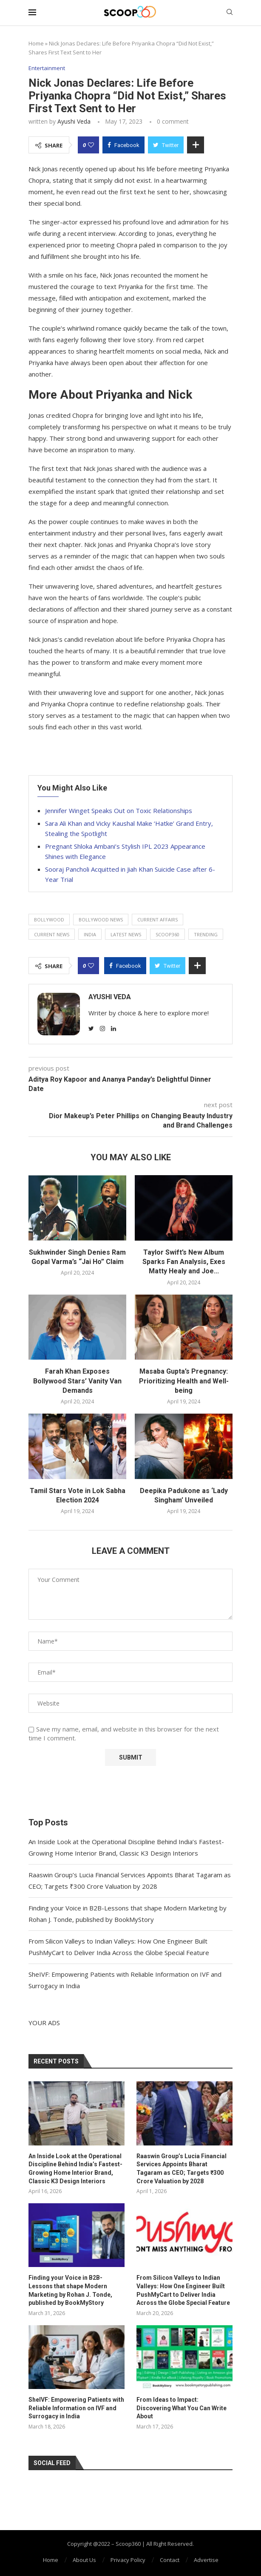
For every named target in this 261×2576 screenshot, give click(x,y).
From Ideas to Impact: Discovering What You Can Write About (181, 2408)
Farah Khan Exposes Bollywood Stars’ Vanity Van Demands (77, 1380)
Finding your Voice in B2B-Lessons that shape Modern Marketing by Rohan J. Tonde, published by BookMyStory (70, 2290)
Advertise (206, 2560)
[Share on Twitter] (166, 144)
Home (36, 43)
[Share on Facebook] (123, 144)
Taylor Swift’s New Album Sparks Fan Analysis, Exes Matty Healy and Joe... (183, 1261)
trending (206, 934)
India (90, 934)
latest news (126, 934)
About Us (84, 2560)
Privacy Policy (128, 2560)
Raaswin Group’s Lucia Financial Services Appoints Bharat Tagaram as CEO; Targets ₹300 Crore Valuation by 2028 (181, 2169)
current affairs (157, 919)
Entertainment (46, 68)
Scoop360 (167, 934)
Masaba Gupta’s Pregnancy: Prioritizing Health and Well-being (184, 1380)
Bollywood (49, 919)
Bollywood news (101, 919)
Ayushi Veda (74, 121)
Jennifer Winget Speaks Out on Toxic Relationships (118, 810)
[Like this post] (91, 144)
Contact (169, 2560)
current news (51, 934)
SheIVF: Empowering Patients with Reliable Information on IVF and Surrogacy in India (76, 2408)
